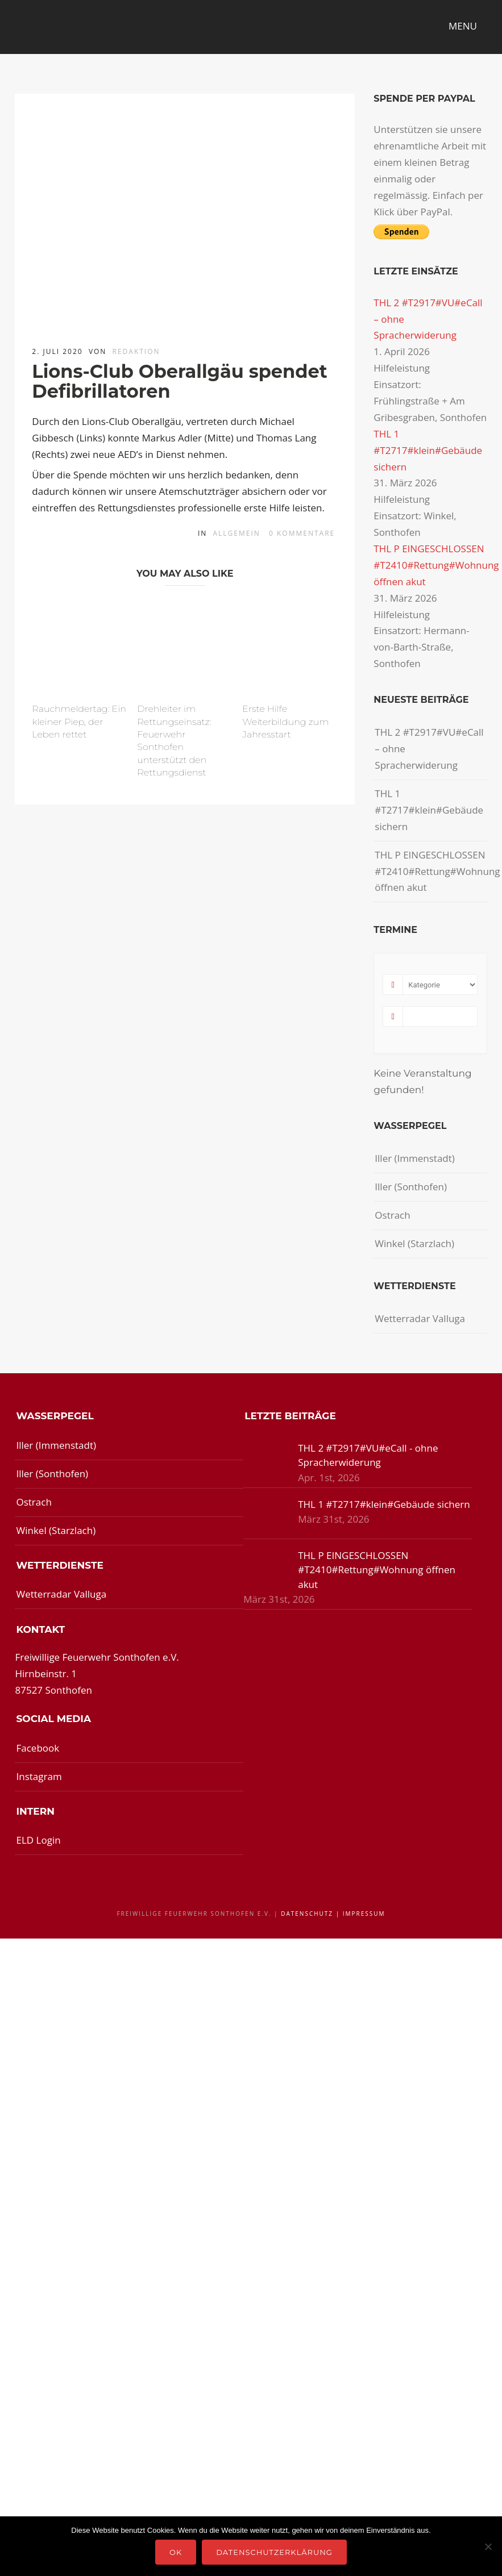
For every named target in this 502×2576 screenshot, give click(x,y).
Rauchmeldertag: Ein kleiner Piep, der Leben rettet (79, 721)
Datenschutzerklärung (274, 2552)
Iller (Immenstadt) (415, 1158)
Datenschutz (307, 1914)
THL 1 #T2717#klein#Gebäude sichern (428, 450)
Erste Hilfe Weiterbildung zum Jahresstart (285, 721)
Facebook (37, 1747)
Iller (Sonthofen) (411, 1186)
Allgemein (236, 533)
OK (175, 2552)
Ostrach (392, 1215)
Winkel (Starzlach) (414, 1243)
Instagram (38, 1776)
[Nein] (487, 2546)
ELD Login (38, 1839)
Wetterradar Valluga (420, 1318)
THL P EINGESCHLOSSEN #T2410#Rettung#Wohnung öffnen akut (436, 565)
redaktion (136, 351)
